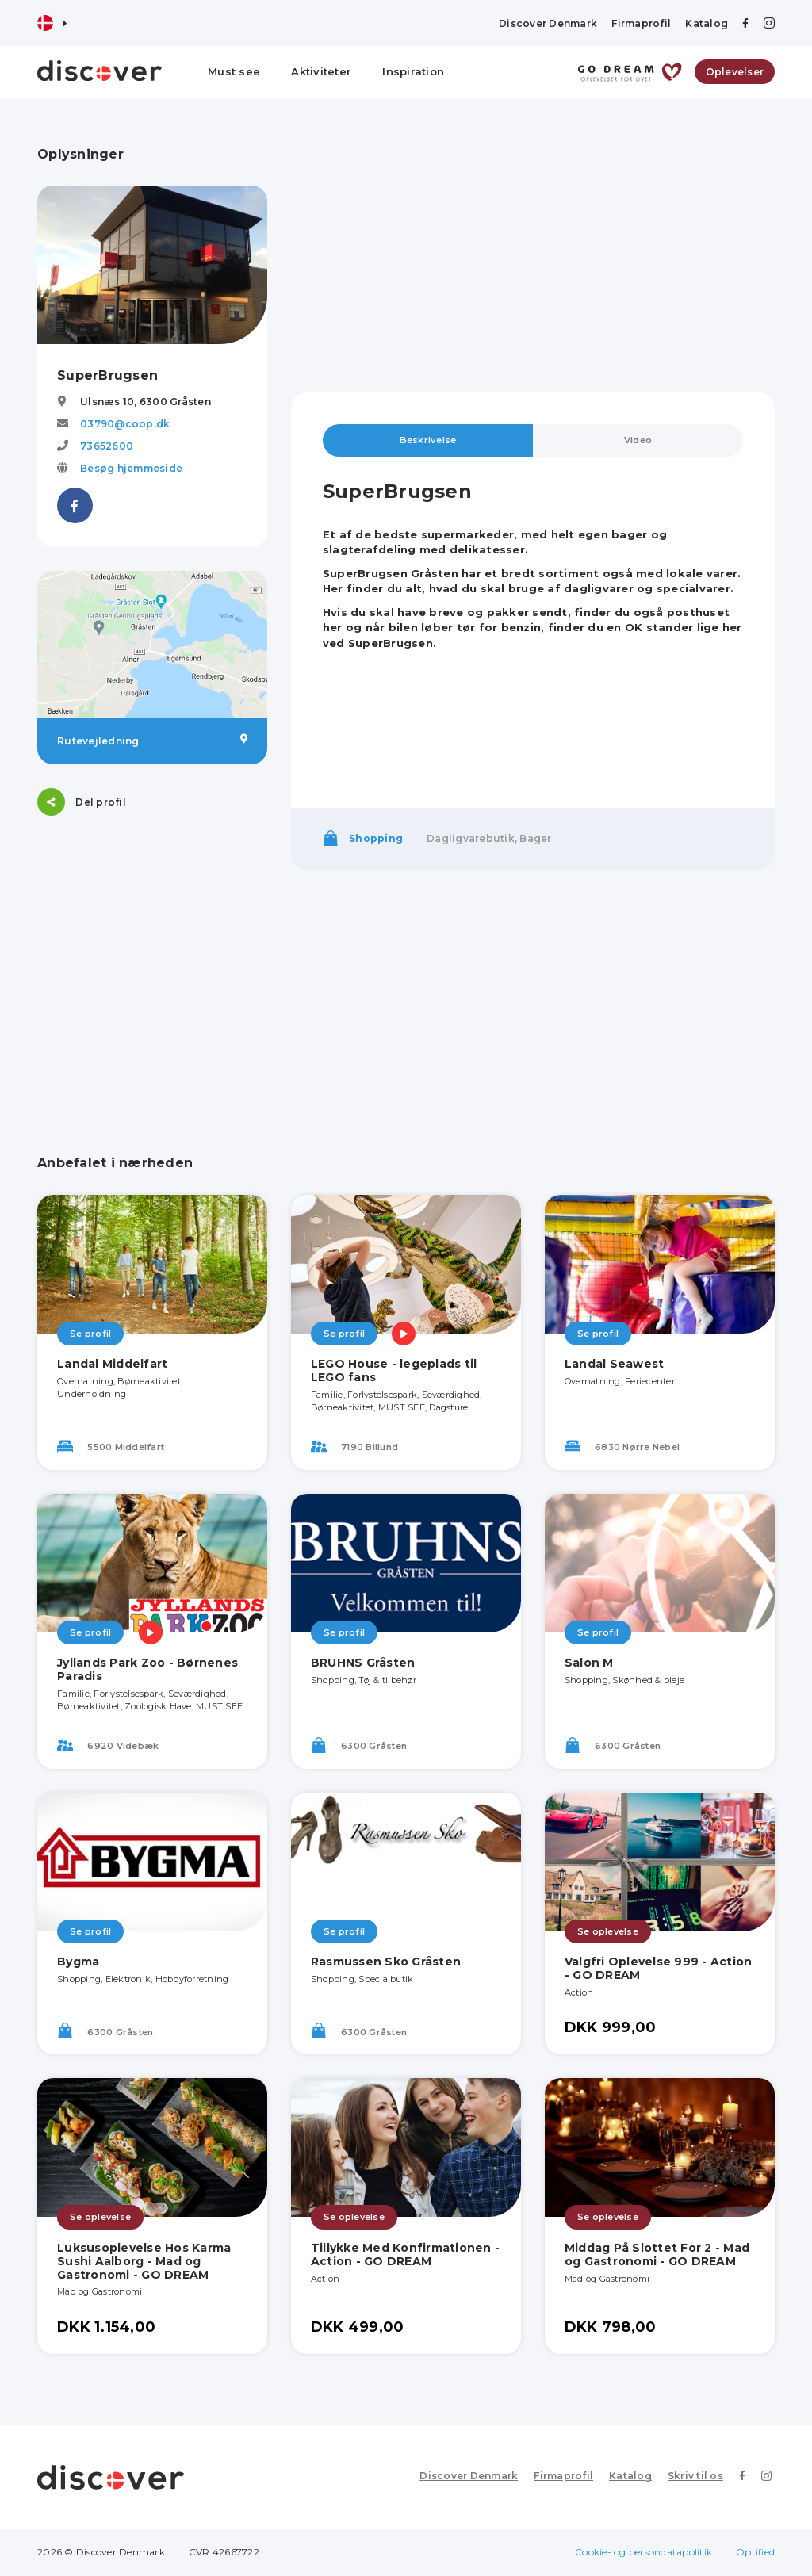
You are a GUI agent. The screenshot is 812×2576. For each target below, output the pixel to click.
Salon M (589, 1663)
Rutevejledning (152, 740)
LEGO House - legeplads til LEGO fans (394, 1371)
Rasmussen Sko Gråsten (386, 1962)
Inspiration (413, 71)
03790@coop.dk (125, 424)
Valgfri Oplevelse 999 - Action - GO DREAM (659, 1969)
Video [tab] (637, 440)
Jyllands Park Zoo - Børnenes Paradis (147, 1670)
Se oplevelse (607, 1932)
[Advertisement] (533, 258)
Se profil (90, 1334)
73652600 (106, 446)
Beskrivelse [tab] (428, 440)
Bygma (78, 1962)
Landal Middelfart (112, 1364)
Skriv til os (701, 2477)
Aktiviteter (321, 71)
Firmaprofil (641, 23)
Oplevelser (735, 72)
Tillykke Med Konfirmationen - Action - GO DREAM (405, 2255)
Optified (755, 2553)
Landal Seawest (615, 1364)
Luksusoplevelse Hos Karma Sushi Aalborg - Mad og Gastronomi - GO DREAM (144, 2262)
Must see (234, 71)
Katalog (706, 23)
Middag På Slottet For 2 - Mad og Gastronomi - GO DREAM (657, 2255)
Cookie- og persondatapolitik (643, 2553)
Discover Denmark (548, 23)
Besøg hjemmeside (131, 468)
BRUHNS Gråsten (363, 1663)
